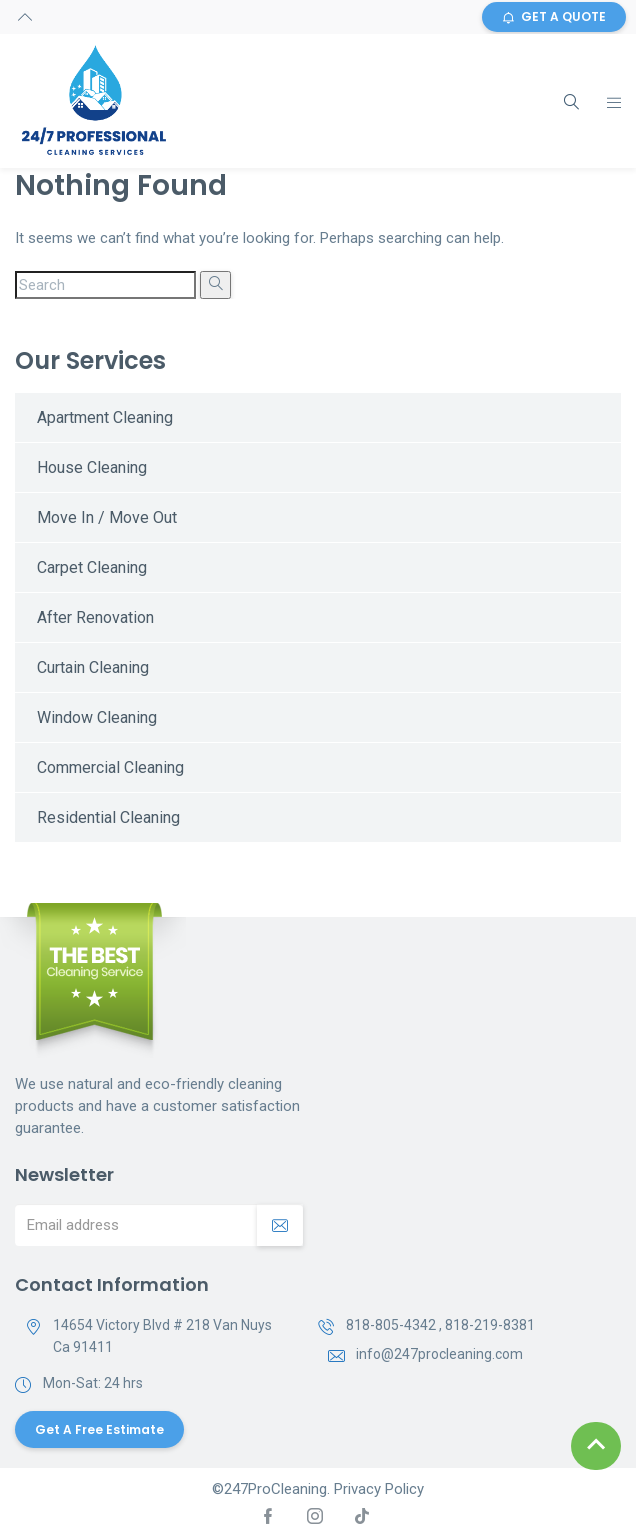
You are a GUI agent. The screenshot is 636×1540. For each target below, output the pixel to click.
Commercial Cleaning (110, 767)
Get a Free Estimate (99, 1429)
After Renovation (95, 617)
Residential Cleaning (108, 817)
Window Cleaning (97, 717)
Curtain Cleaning (93, 667)
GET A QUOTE (554, 16)
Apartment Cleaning (105, 417)
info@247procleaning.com (439, 1354)
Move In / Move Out (107, 517)
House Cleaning (92, 467)
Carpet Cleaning (92, 567)
